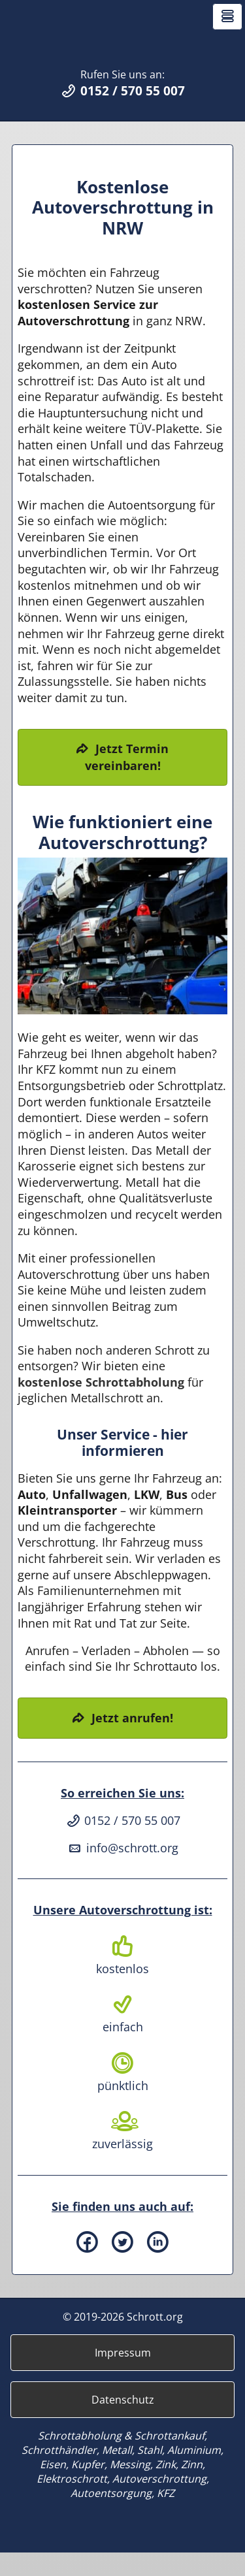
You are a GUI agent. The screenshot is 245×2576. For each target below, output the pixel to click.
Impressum (123, 2376)
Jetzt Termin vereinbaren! (127, 780)
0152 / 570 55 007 (122, 1844)
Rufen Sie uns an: (122, 107)
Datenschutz (122, 2423)
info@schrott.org (122, 1871)
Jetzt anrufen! (132, 1741)
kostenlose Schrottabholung (101, 1405)
